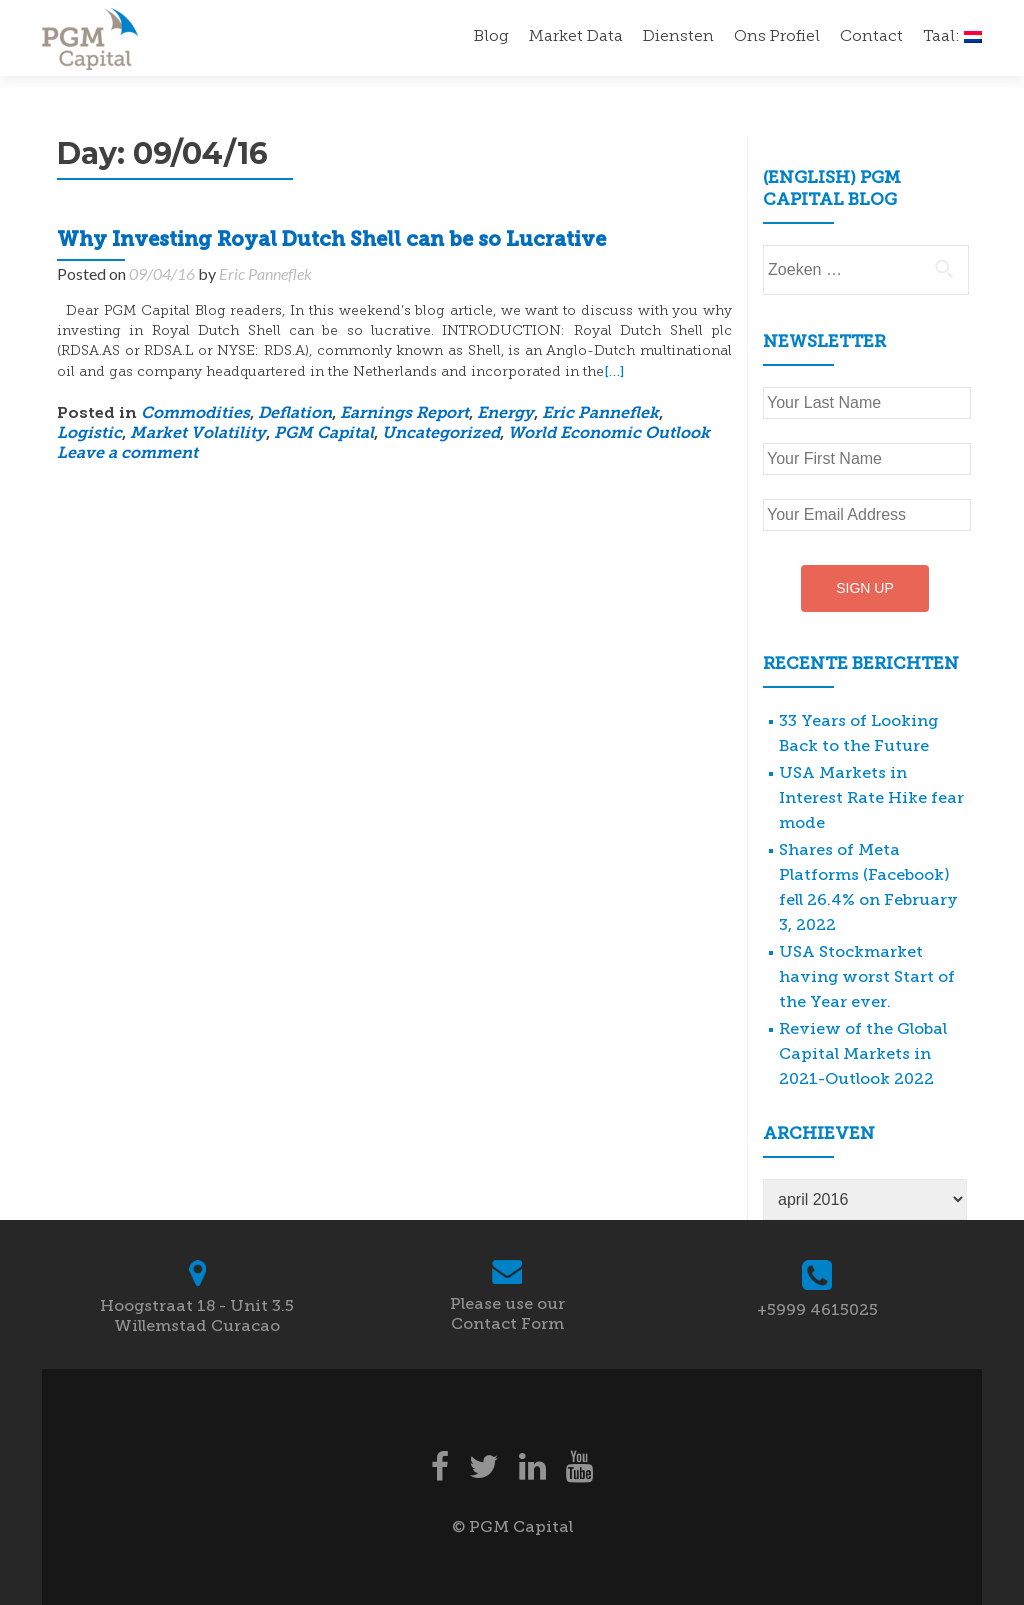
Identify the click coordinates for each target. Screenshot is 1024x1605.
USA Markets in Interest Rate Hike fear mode (871, 797)
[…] (614, 371)
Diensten (678, 37)
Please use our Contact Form (507, 1313)
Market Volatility (198, 434)
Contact (871, 37)
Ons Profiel (777, 37)
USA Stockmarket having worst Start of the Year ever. (867, 976)
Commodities (195, 414)
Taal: (952, 37)
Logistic (89, 434)
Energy (505, 414)
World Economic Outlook (609, 434)
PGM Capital (324, 434)
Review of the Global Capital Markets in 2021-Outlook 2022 (863, 1053)
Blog (491, 37)
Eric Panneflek (265, 273)
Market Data (576, 37)
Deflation (295, 414)
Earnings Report (404, 414)
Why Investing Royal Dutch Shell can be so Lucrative (331, 241)
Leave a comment (127, 454)
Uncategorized (441, 434)
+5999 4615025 (817, 1309)
